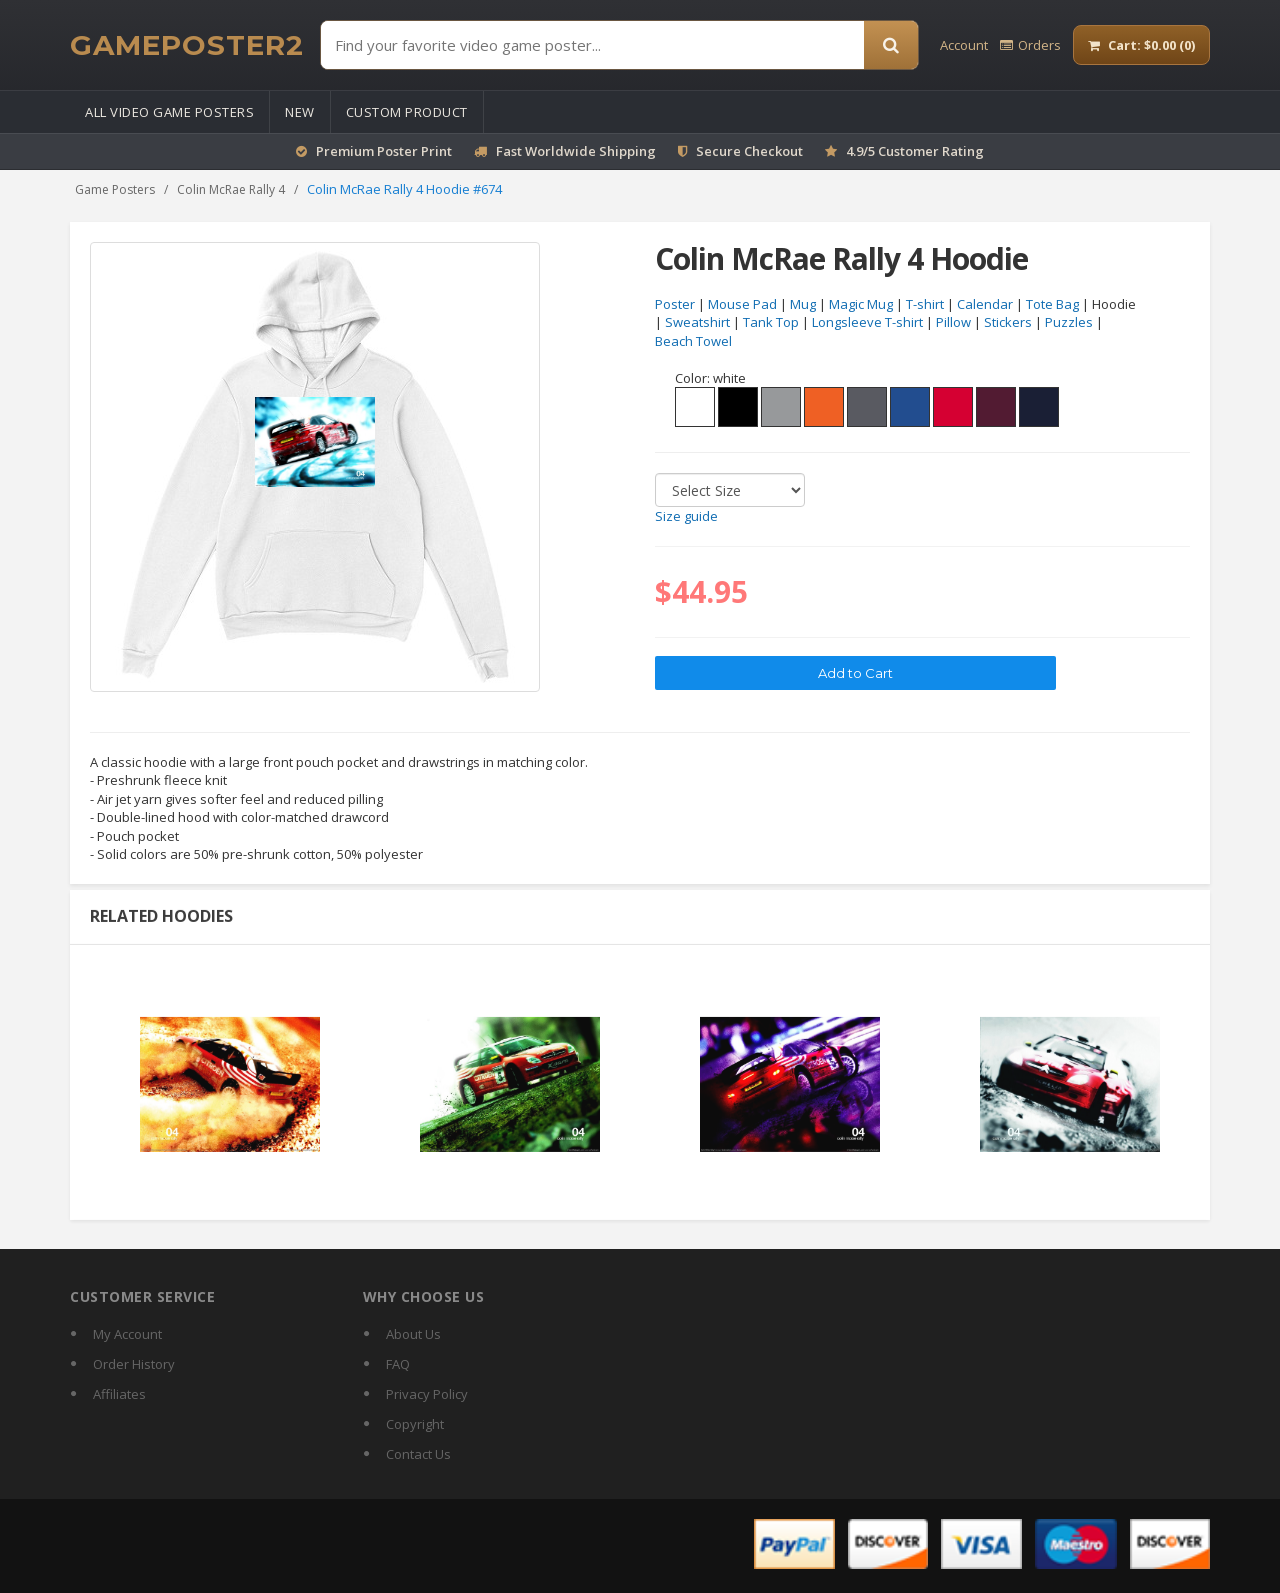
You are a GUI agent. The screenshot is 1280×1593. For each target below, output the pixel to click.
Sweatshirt (697, 323)
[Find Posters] (592, 45)
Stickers (1008, 323)
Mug (803, 304)
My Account (127, 1334)
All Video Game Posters (169, 112)
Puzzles (1069, 323)
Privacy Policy (427, 1394)
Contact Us (418, 1454)
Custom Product (407, 112)
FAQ (398, 1364)
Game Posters (115, 189)
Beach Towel (693, 341)
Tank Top (771, 323)
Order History (134, 1364)
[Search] (891, 45)
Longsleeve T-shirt (867, 323)
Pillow (953, 323)
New (300, 112)
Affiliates (119, 1394)
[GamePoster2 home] (187, 45)
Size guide (686, 517)
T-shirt (925, 304)
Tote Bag (1052, 304)
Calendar (985, 304)
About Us (413, 1334)
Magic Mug (861, 304)
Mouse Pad (742, 304)
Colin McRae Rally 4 (231, 189)
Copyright (415, 1424)
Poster (675, 304)
